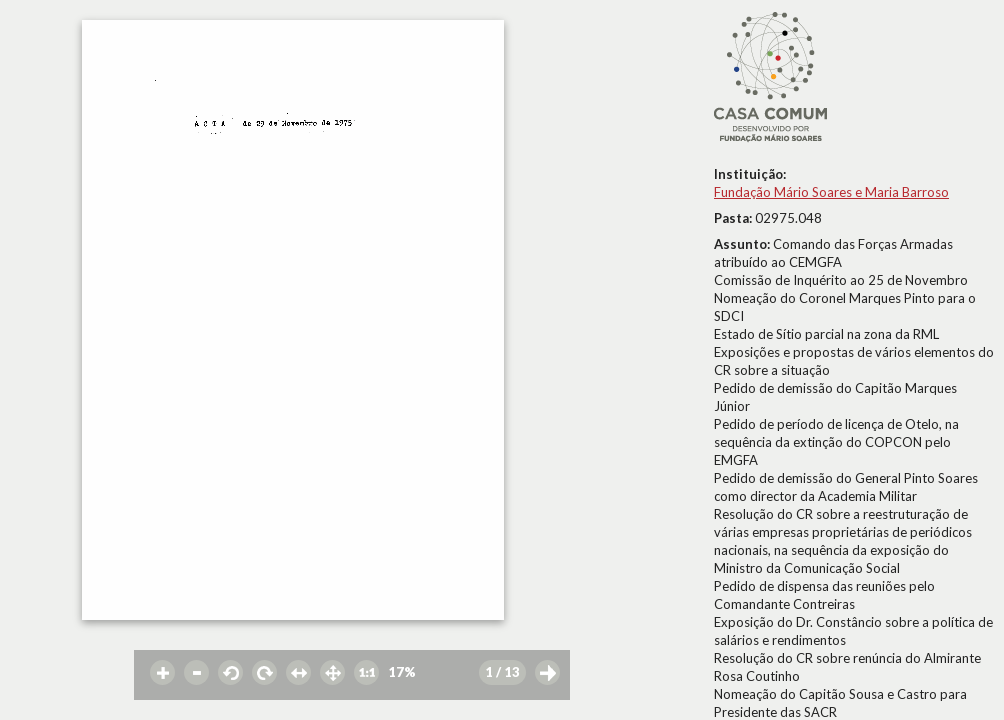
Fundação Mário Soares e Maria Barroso (831, 192)
